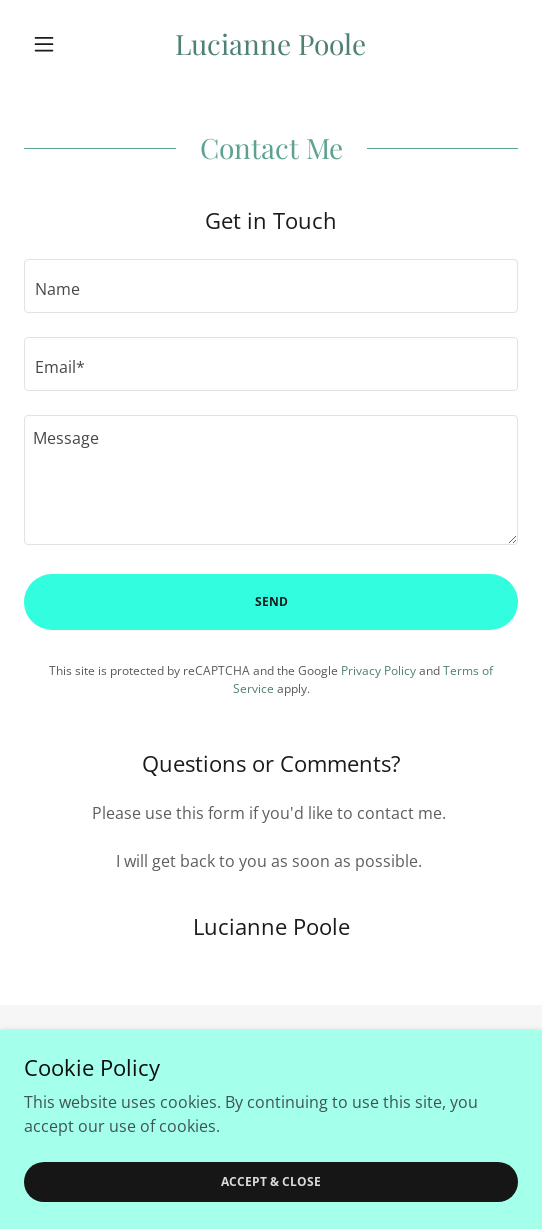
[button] (61, 44)
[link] (271, 44)
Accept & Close (271, 1181)
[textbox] (271, 286)
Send (271, 601)
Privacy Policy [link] (378, 670)
